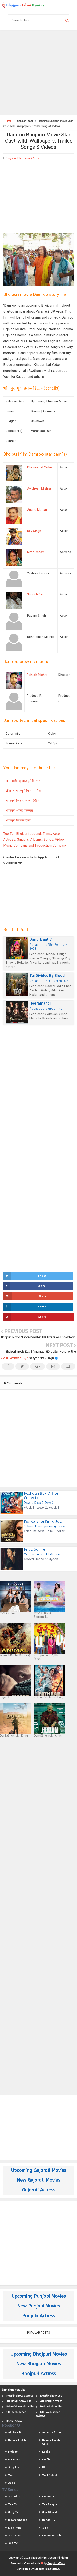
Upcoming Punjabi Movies (38, 2296)
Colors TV (48, 2496)
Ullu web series (16, 2412)
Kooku (46, 2451)
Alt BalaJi (14, 2432)
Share (24, 1286)
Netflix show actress (19, 2395)
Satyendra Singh (41, 1358)
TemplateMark (56, 2563)
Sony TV (13, 2512)
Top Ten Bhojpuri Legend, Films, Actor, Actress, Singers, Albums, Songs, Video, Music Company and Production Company (35, 840)
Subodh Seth (36, 594)
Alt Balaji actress (51, 2401)
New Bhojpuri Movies (38, 2364)
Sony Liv (13, 2467)
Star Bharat (49, 2512)
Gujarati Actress (38, 2190)
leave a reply (31, 158)
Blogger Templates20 (47, 2569)
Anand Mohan (37, 510)
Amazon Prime (52, 2432)
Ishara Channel (18, 2519)
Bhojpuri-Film (14, 158)
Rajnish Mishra (37, 675)
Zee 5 (11, 2482)
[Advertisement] (38, 71)
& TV (45, 2527)
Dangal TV (48, 2519)
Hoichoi (13, 2451)
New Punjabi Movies (38, 2306)
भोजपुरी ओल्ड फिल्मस (19, 810)
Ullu (44, 2467)
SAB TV (13, 2543)
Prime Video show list (20, 2406)
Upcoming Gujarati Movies (38, 2170)
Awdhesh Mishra (39, 488)
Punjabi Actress (38, 2316)
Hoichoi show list (51, 2406)
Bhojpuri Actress (38, 2373)
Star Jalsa (14, 2535)
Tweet (24, 1276)
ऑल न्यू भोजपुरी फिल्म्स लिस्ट (24, 791)
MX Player (15, 2459)
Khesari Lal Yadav (40, 467)
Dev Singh (34, 531)
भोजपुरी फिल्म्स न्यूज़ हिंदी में (23, 800)
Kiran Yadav (35, 552)
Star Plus (14, 2496)
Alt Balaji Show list (18, 2401)
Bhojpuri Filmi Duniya (43, 2557)
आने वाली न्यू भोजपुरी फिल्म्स (23, 781)
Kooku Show (14, 2421)
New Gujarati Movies (38, 2180)
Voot (11, 2475)
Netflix (46, 2459)
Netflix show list (51, 2395)
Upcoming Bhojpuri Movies (38, 2354)
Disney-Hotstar (18, 2440)
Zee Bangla (49, 2504)
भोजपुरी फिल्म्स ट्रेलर (18, 820)
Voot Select (49, 2475)
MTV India (14, 2527)
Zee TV (12, 2504)
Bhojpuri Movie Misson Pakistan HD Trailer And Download (38, 1337)
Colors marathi (52, 2535)
